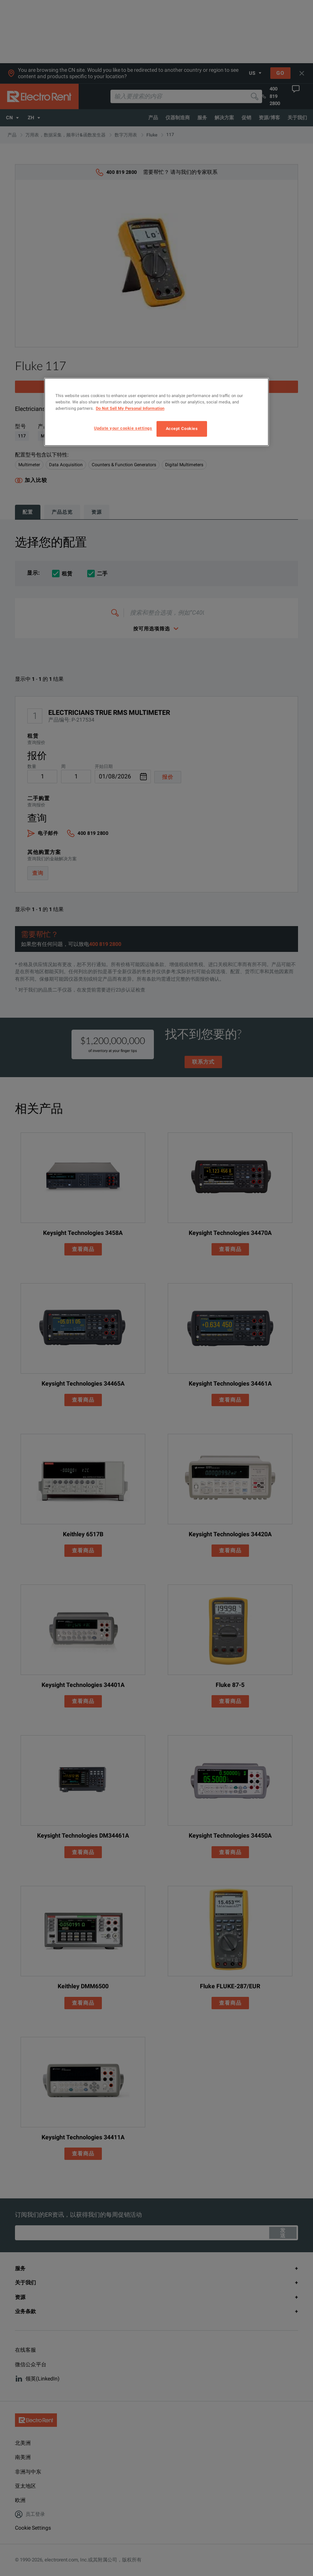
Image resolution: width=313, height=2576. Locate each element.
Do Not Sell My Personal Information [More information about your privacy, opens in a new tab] (130, 408)
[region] (156, 412)
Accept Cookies (182, 428)
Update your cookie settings (123, 428)
